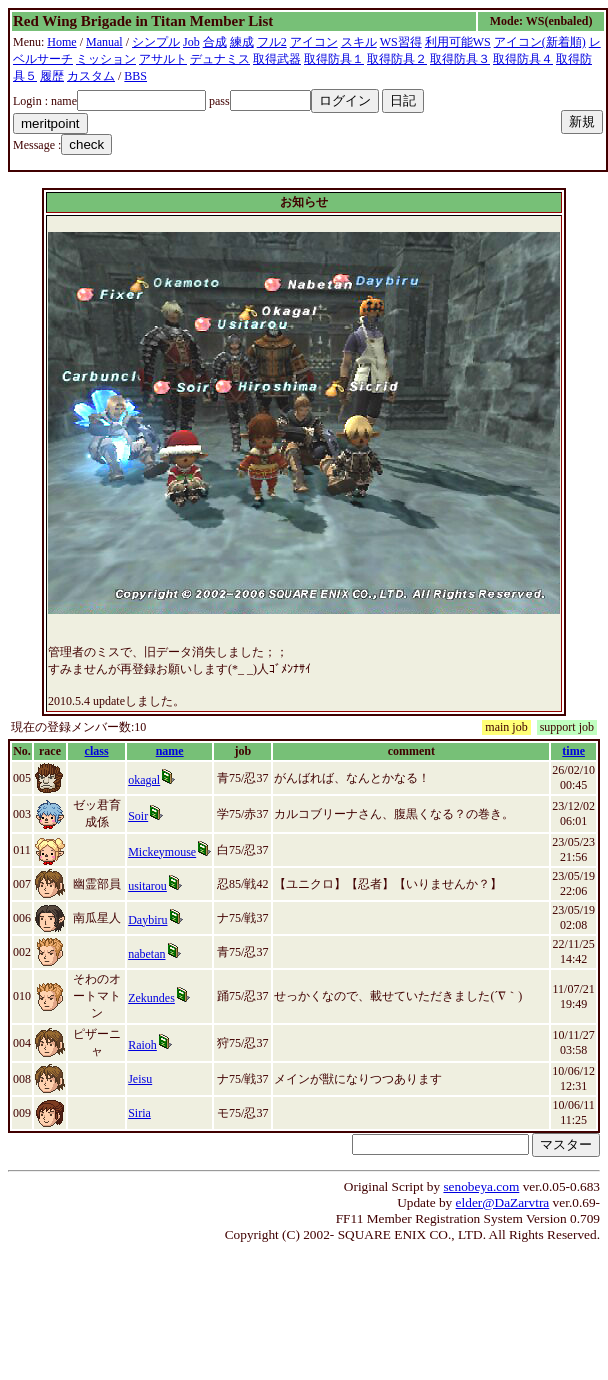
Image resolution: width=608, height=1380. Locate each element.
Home (61, 42)
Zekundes (151, 998)
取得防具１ (334, 59)
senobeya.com (481, 1186)
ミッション (106, 59)
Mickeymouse (162, 852)
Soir (138, 816)
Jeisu (140, 1079)
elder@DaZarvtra (503, 1202)
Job (191, 42)
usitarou (147, 886)
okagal (144, 780)
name (170, 751)
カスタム (91, 76)
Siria (139, 1113)
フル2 (272, 42)
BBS (135, 76)
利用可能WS (458, 42)
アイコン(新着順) (540, 42)
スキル (359, 42)
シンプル (156, 42)
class (97, 751)
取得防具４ (523, 59)
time (573, 751)
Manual (104, 42)
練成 (242, 42)
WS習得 (401, 42)
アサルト (163, 59)
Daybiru (147, 920)
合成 (215, 42)
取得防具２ (397, 59)
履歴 (52, 76)
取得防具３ (460, 59)
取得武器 (277, 59)
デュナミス (220, 59)
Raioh (142, 1045)
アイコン (314, 42)
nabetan (146, 954)
